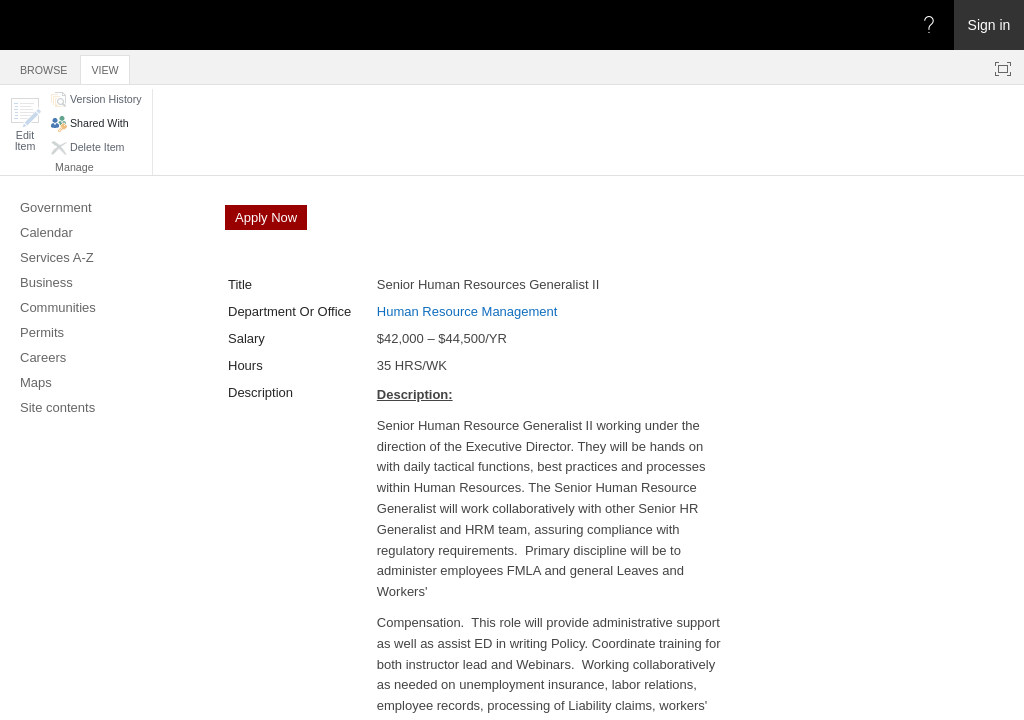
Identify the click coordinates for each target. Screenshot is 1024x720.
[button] (25, 124)
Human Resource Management (467, 311)
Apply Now (266, 217)
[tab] (43, 66)
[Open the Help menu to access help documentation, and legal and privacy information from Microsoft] (929, 25)
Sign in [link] (989, 25)
